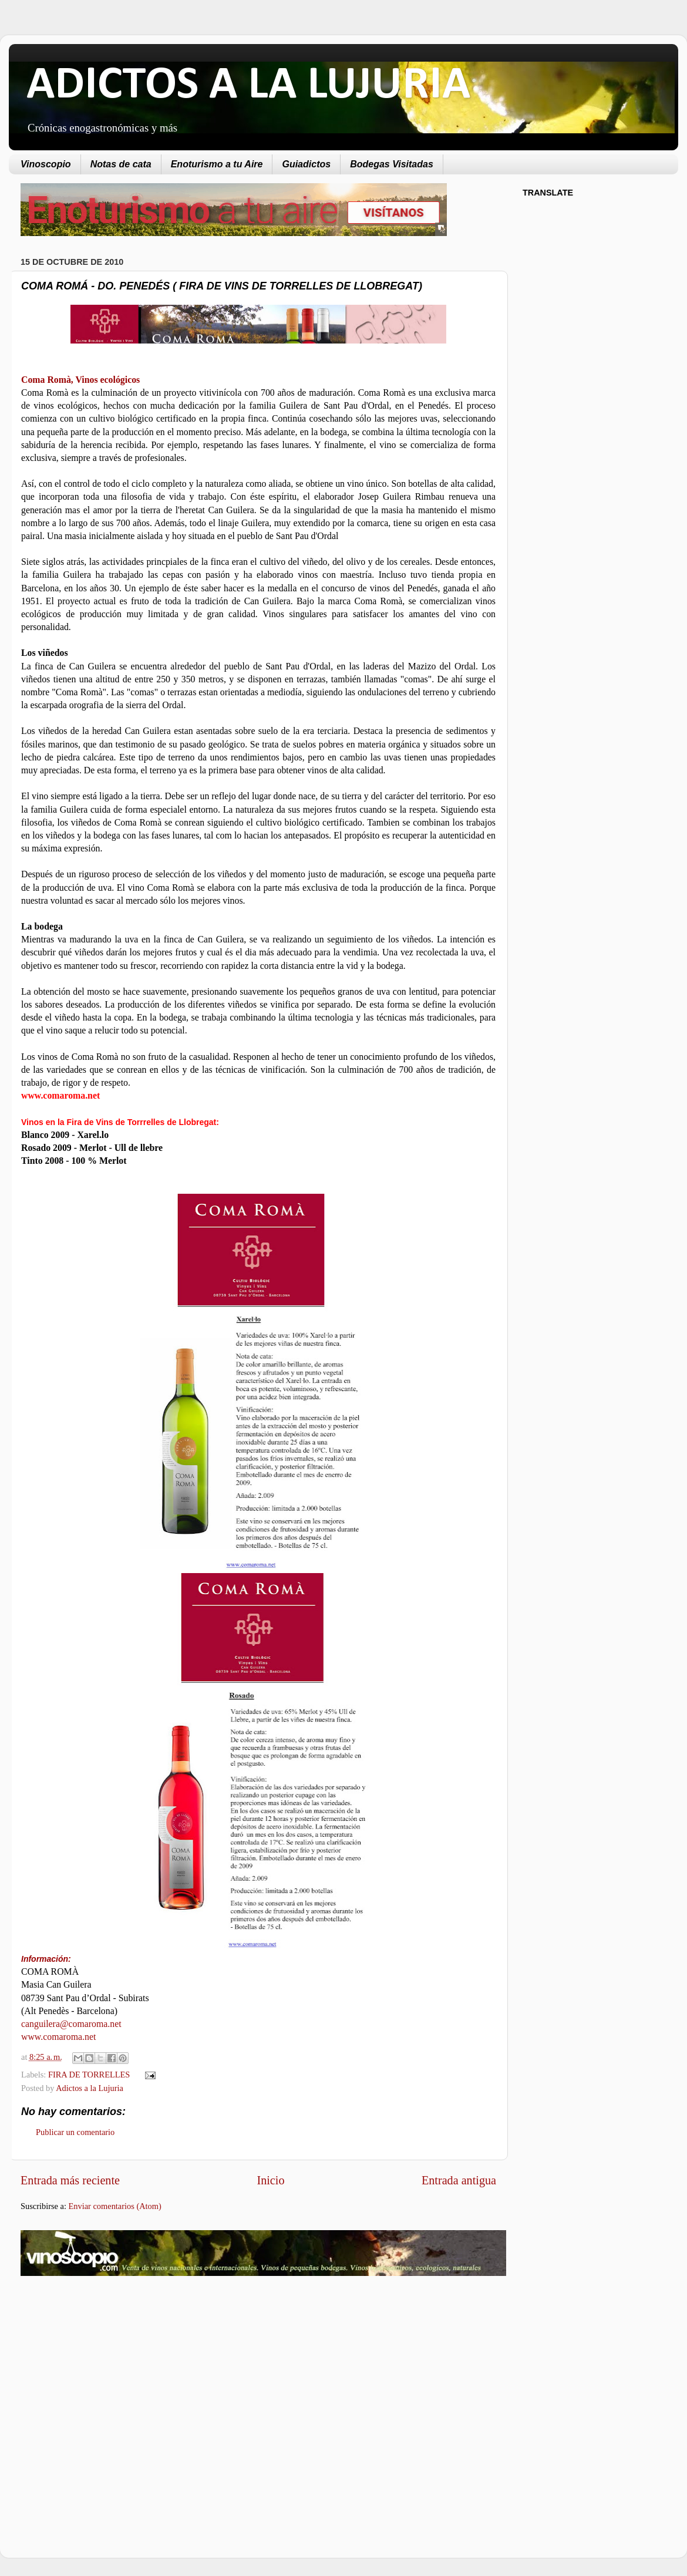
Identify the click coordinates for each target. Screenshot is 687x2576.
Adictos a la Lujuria (89, 2088)
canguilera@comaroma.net (71, 2024)
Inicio (270, 2180)
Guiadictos (306, 164)
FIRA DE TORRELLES (89, 2074)
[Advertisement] (119, 2378)
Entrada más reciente (70, 2180)
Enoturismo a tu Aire (217, 164)
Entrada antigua (459, 2180)
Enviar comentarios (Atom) (115, 2206)
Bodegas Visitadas (391, 164)
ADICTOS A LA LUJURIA (248, 85)
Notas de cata (120, 164)
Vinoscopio (46, 164)
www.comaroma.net (58, 2037)
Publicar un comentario (75, 2132)
